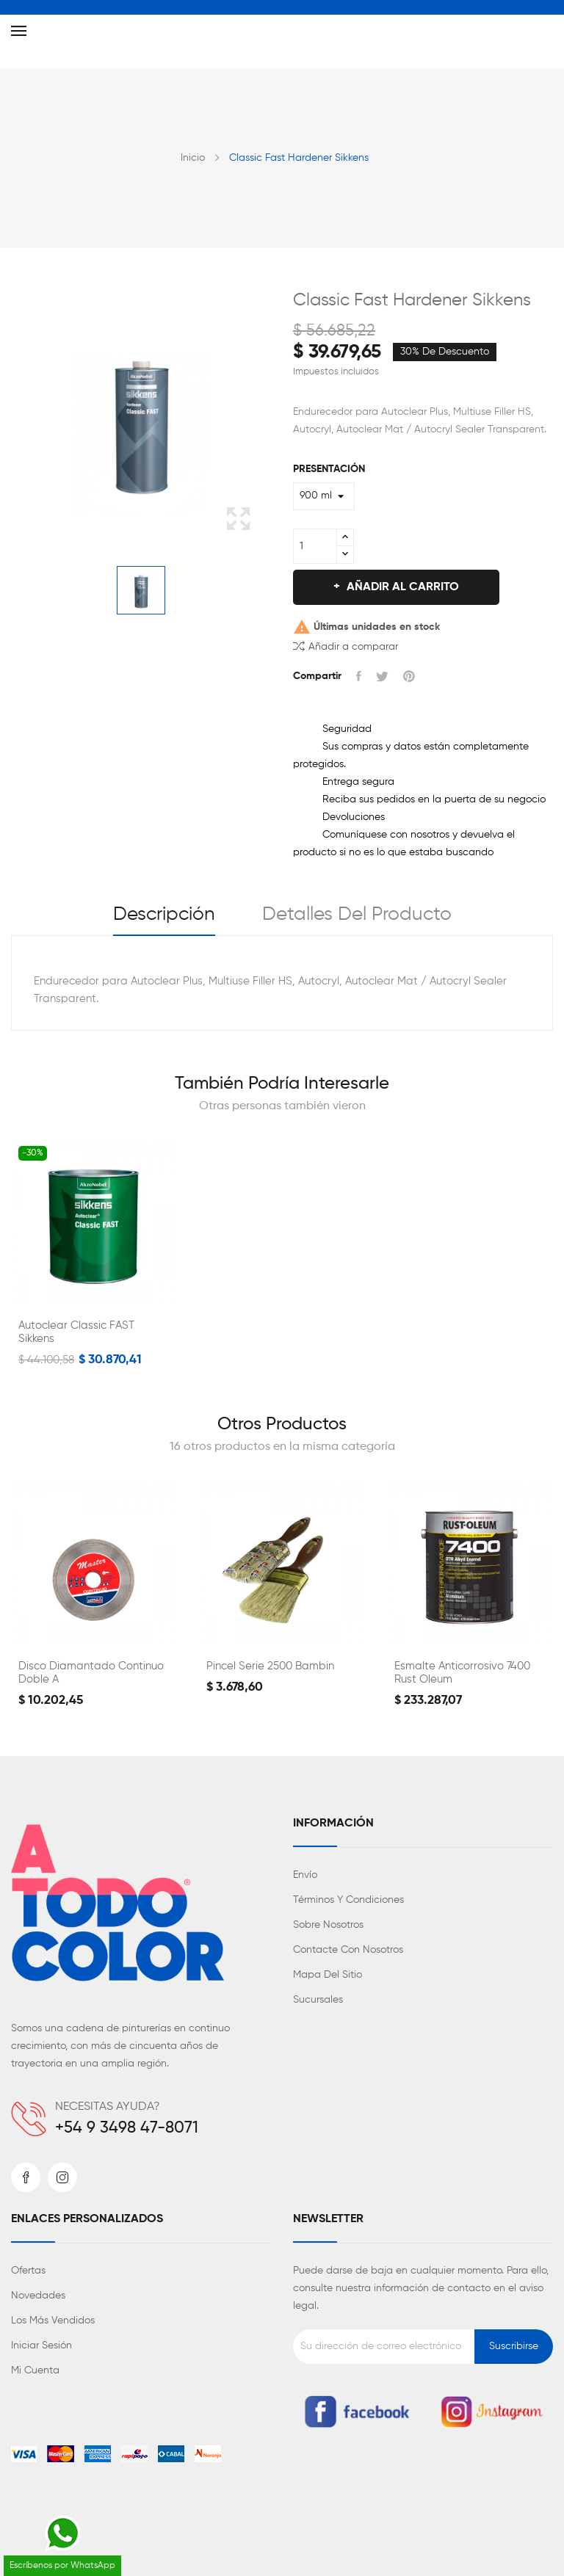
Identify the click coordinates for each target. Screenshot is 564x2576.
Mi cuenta (35, 2370)
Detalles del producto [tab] (357, 914)
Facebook (25, 2177)
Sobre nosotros (328, 1925)
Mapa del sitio (327, 1975)
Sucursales (318, 2000)
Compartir (359, 676)
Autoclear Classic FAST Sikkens (76, 1332)
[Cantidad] (315, 546)
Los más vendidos (53, 2320)
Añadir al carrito (401, 587)
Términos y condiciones (348, 1900)
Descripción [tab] (164, 914)
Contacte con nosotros (348, 1950)
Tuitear (382, 676)
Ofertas (28, 2270)
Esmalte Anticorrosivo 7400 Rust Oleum (462, 1673)
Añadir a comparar (345, 645)
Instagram (62, 2177)
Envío (305, 1875)
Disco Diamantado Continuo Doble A (91, 1673)
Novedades (38, 2295)
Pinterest (409, 676)
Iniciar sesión (41, 2345)
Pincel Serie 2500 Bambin (270, 1666)
